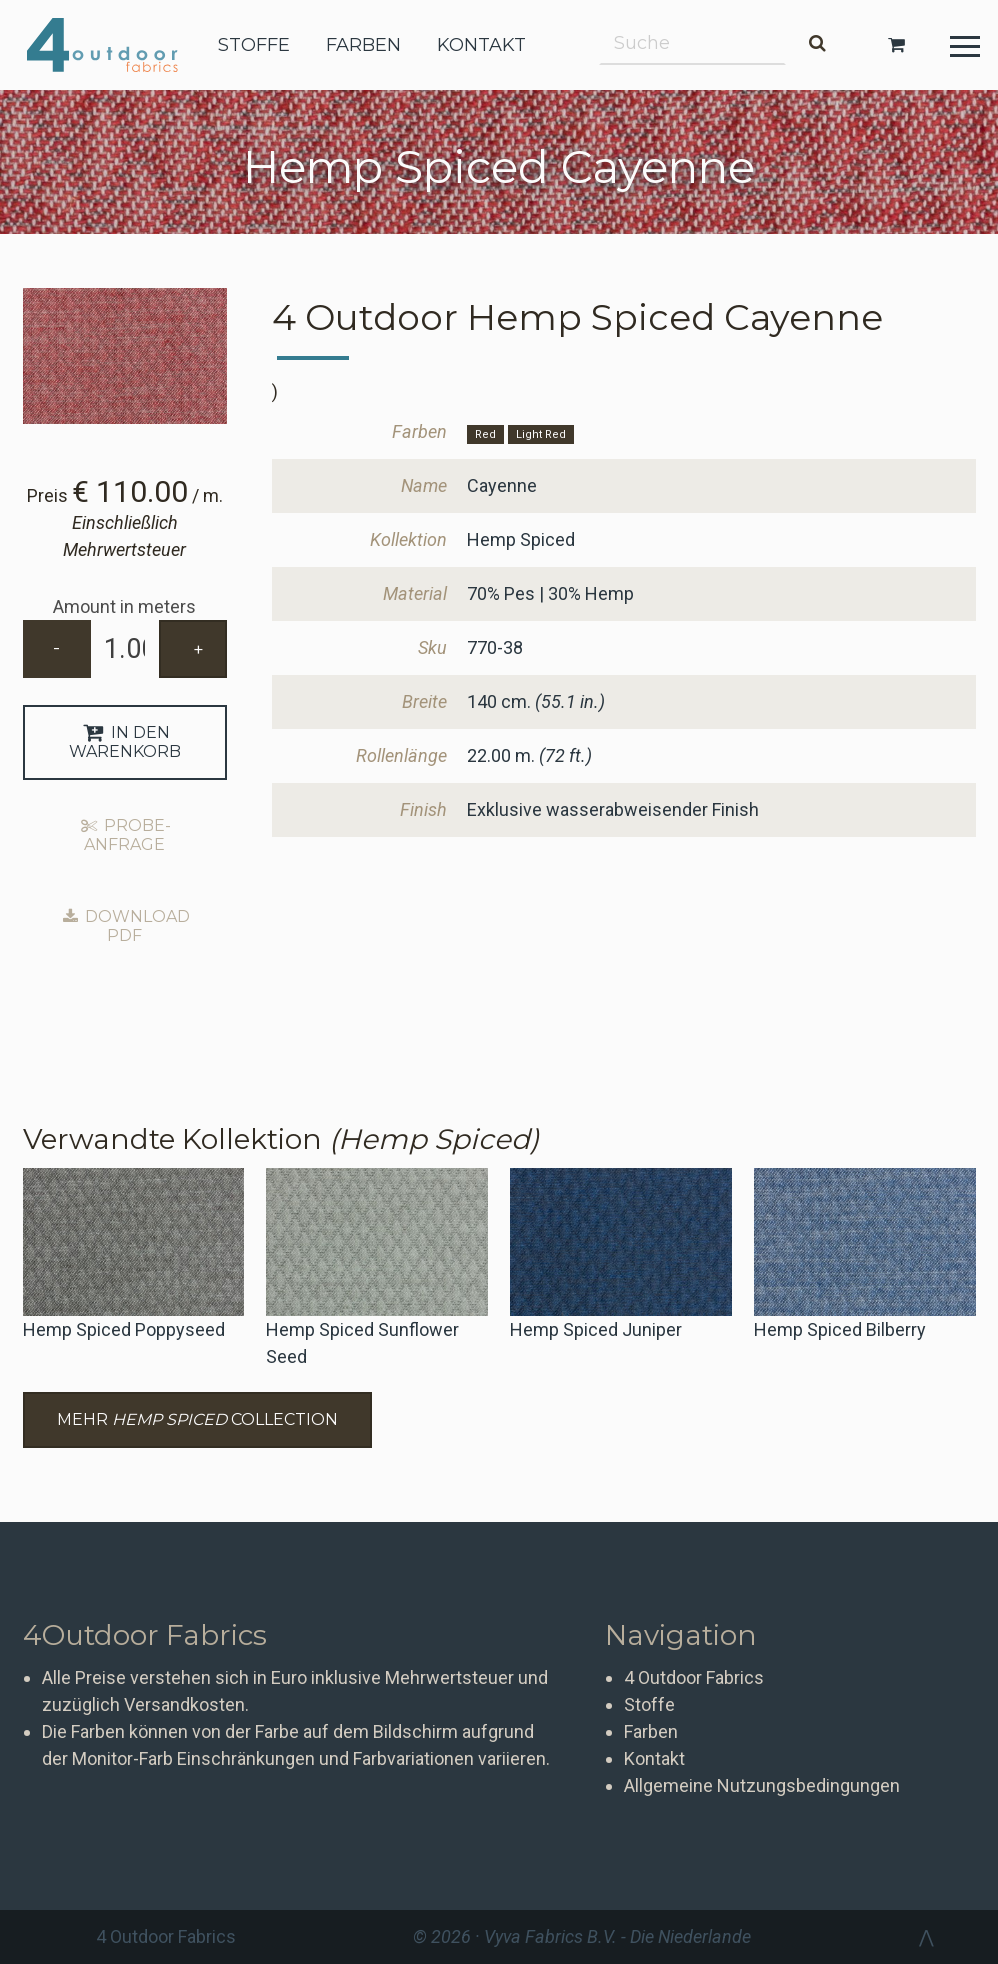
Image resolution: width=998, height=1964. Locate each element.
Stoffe (649, 1704)
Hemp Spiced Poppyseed (124, 1329)
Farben (651, 1731)
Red (485, 434)
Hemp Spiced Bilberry (840, 1329)
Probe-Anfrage (125, 835)
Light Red (541, 434)
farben (363, 45)
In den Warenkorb (125, 742)
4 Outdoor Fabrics (117, 45)
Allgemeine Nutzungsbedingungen (762, 1785)
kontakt (481, 45)
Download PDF (125, 926)
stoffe (254, 45)
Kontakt (654, 1758)
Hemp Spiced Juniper (596, 1329)
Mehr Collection (197, 1419)
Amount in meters (124, 606)
